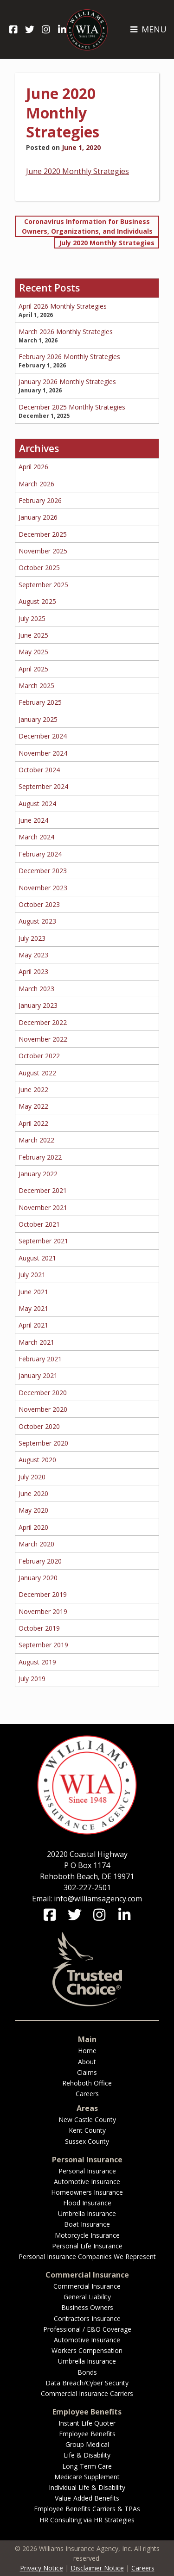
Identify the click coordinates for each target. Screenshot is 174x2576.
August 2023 (37, 921)
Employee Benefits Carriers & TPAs (87, 2508)
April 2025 (33, 668)
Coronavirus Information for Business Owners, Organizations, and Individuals (87, 226)
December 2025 (43, 534)
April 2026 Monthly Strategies (63, 306)
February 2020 (40, 1561)
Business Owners (87, 2307)
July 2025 (32, 618)
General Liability (87, 2296)
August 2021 (37, 1258)
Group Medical (87, 2444)
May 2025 (33, 651)
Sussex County (87, 2141)
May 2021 (33, 1308)
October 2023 (39, 904)
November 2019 (43, 1611)
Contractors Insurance (87, 2318)
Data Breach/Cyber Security (87, 2382)
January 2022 (38, 1173)
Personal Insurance (87, 2170)
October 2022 (39, 1055)
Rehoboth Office (87, 2083)
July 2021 (32, 1274)
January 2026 (38, 517)
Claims (87, 2072)
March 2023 (36, 988)
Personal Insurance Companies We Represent (87, 2256)
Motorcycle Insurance (87, 2235)
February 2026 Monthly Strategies (69, 356)
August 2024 (37, 803)
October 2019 (39, 1628)
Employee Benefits (87, 2433)
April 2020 (33, 1527)
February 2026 (40, 500)
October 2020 (39, 1426)
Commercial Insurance (87, 2286)
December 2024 (43, 736)
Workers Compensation (87, 2350)
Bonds (87, 2372)
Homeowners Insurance (87, 2192)
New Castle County (87, 2119)
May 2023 (33, 954)
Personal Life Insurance (87, 2245)
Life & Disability (87, 2455)
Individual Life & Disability (87, 2487)
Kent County (87, 2130)
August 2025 (37, 601)
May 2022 (33, 1106)
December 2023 (43, 870)
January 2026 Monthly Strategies (67, 381)
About (87, 2061)
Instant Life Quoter (87, 2423)
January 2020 (38, 1577)
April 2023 (33, 971)
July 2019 (32, 1678)
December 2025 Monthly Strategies (72, 407)
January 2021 (38, 1375)
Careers (87, 2093)
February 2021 (40, 1358)
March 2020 (36, 1543)
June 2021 (33, 1291)
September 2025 (43, 584)
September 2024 (43, 786)
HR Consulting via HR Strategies (87, 2519)
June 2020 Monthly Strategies (77, 171)
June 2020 (33, 1493)
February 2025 (40, 702)
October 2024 (39, 769)
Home (87, 2050)
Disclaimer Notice (97, 2568)
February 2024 (40, 854)
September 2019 (43, 1644)
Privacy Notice (41, 2568)
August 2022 (37, 1072)
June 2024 (33, 820)
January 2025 (38, 719)
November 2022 (43, 1039)
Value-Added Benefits (87, 2498)
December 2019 (43, 1594)
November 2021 (43, 1207)
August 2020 (37, 1459)
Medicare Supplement (87, 2476)
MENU (148, 29)
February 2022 (40, 1157)
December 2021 (43, 1190)
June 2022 (33, 1089)
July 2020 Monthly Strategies (107, 242)
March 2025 (36, 685)
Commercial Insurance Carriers (87, 2393)
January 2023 (38, 1005)
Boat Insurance (87, 2224)
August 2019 (37, 1661)
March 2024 (36, 836)
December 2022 (43, 1022)
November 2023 (43, 887)
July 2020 (32, 1476)
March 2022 (36, 1140)
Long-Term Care (87, 2466)
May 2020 (33, 1510)
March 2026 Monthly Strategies (66, 331)
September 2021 (43, 1240)
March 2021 (36, 1342)
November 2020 (43, 1409)
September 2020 (43, 1443)
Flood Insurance (87, 2202)
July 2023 (32, 938)
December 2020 (43, 1392)
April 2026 (33, 466)
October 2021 (39, 1224)
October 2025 (39, 567)
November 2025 (43, 550)
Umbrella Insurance (87, 2213)
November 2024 (43, 753)
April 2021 (33, 1325)
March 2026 (36, 483)
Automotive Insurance (87, 2181)
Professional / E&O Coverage (87, 2329)
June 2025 (33, 635)
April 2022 (33, 1123)
